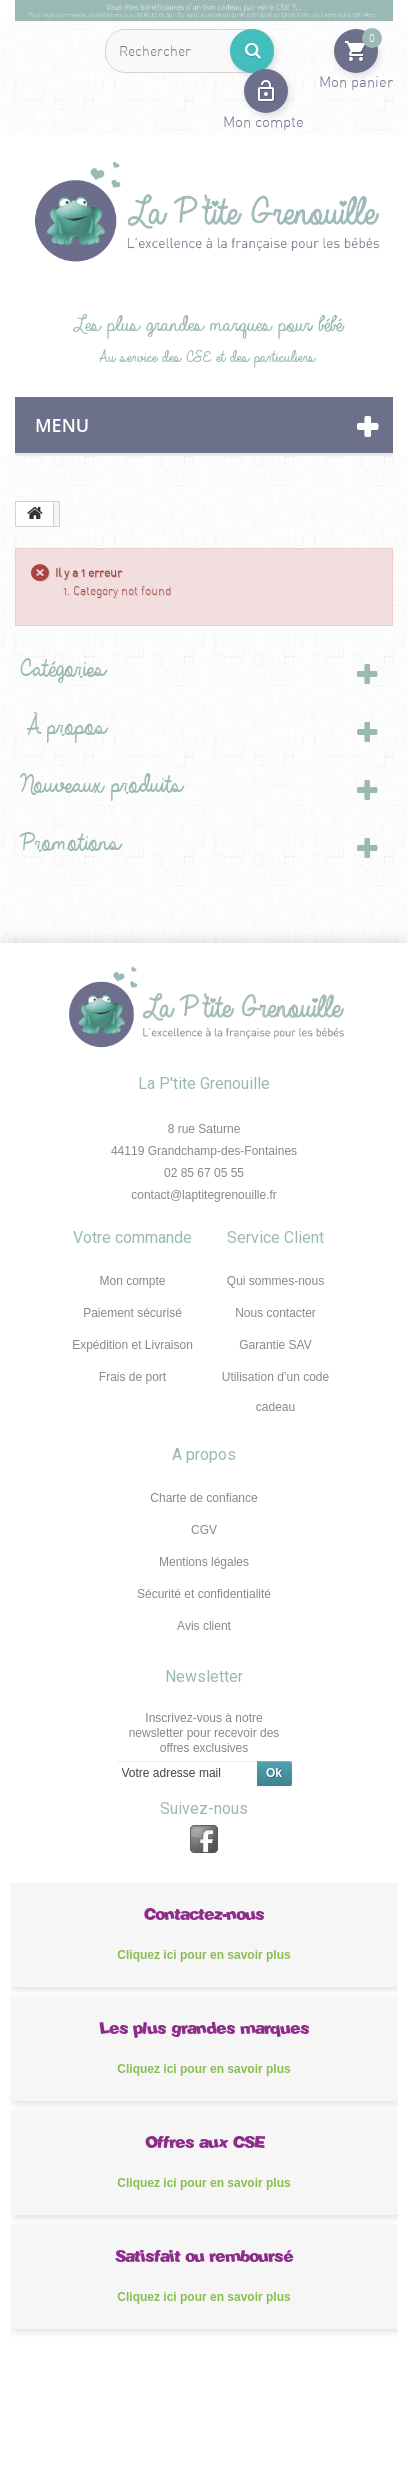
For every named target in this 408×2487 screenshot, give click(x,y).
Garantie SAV (275, 1345)
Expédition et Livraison (132, 1345)
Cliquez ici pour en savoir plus (203, 1955)
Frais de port (132, 1377)
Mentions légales (204, 1562)
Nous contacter (275, 1313)
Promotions (65, 843)
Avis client (204, 1626)
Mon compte (132, 1281)
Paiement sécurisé (132, 1313)
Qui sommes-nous (275, 1281)
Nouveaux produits (96, 785)
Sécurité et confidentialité (204, 1594)
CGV (204, 1530)
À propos (58, 727)
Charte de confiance (203, 1498)
